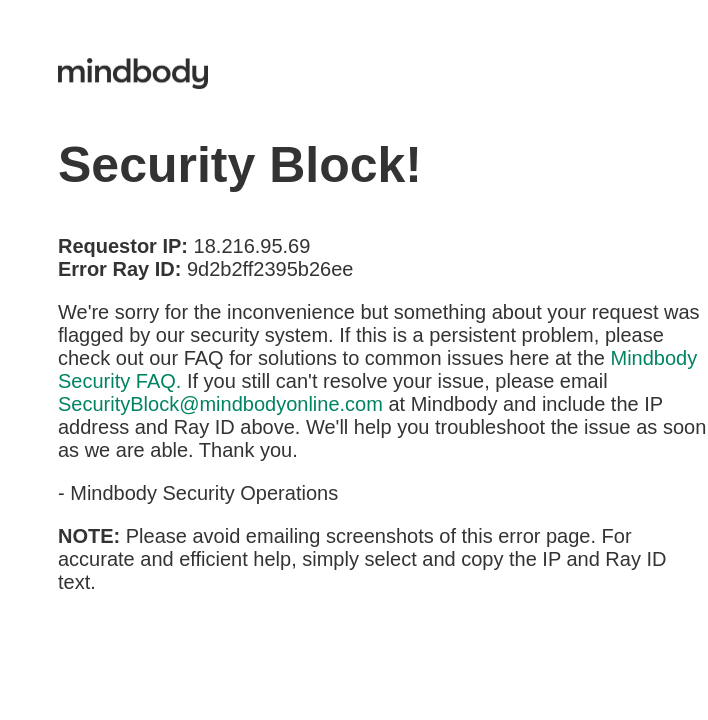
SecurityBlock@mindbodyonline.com (220, 404)
